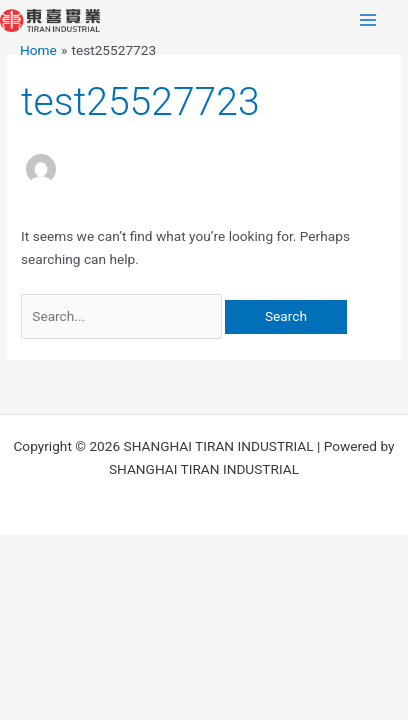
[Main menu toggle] (368, 20)
